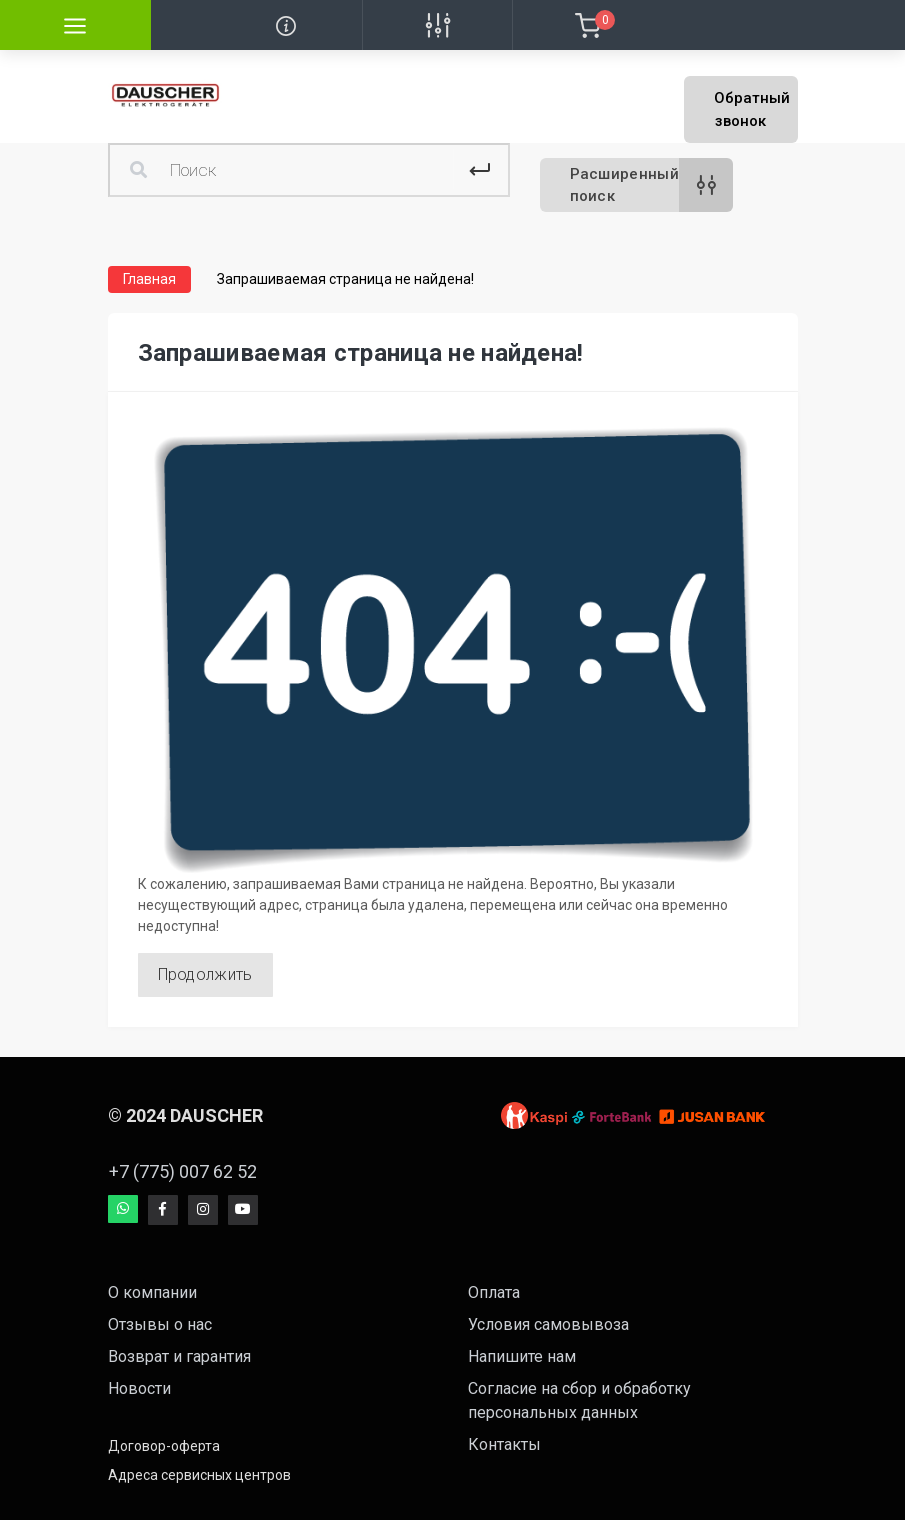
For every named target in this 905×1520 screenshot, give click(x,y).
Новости (139, 1388)
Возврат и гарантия (179, 1356)
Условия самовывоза (548, 1324)
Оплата (494, 1292)
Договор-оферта (164, 1446)
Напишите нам (522, 1356)
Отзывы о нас (160, 1324)
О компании (152, 1292)
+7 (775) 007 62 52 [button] (183, 1171)
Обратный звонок (752, 109)
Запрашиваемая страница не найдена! (345, 279)
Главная (149, 279)
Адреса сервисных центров (199, 1475)
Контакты (504, 1444)
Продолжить (205, 974)
